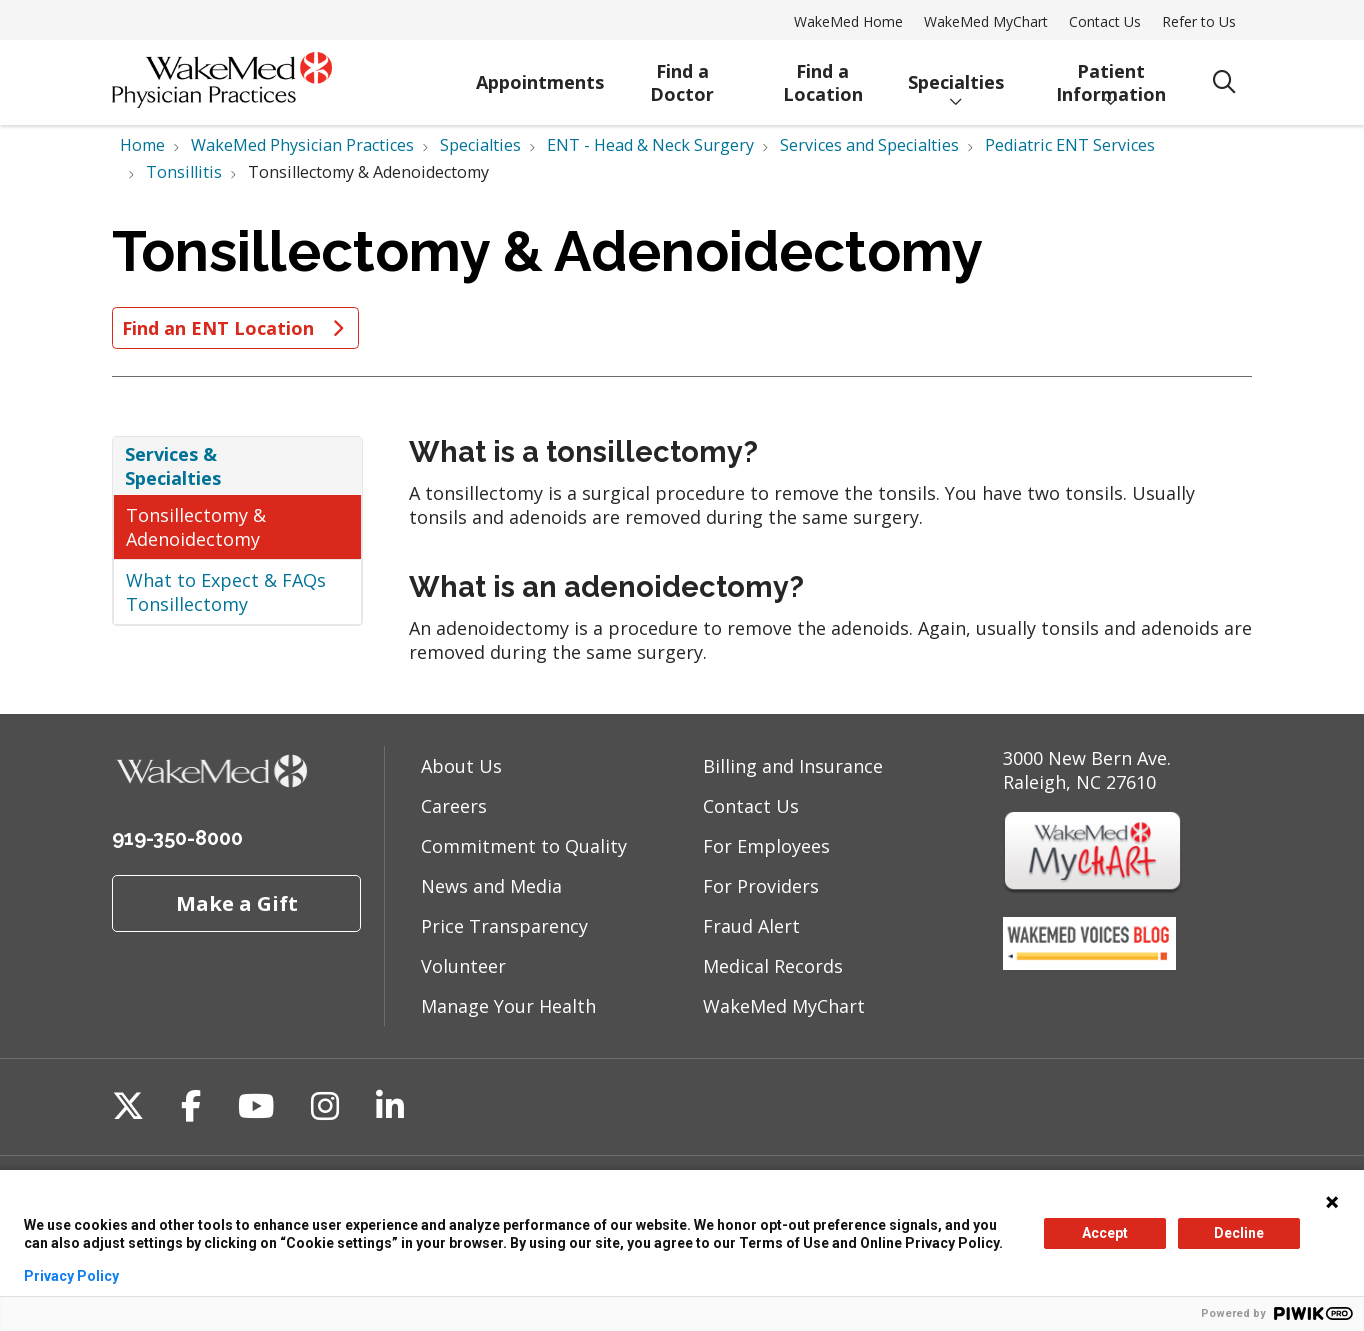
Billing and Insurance (793, 766)
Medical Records (773, 966)
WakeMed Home (848, 21)
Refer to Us (1199, 21)
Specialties (956, 73)
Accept (1105, 1233)
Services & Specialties (173, 466)
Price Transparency (504, 926)
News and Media (491, 886)
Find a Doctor (682, 79)
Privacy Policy (71, 1276)
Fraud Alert (751, 926)
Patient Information (1110, 79)
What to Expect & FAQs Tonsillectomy (226, 592)
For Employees (766, 846)
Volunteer (463, 966)
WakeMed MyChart (986, 21)
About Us (461, 766)
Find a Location (823, 79)
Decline (1239, 1233)
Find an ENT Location (235, 328)
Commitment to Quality (524, 846)
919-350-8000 (177, 838)
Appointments (540, 73)
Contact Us (1105, 21)
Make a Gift (237, 903)
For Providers (761, 886)
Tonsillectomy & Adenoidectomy (196, 527)
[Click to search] (1224, 82)
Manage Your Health (508, 1006)
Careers (454, 806)
